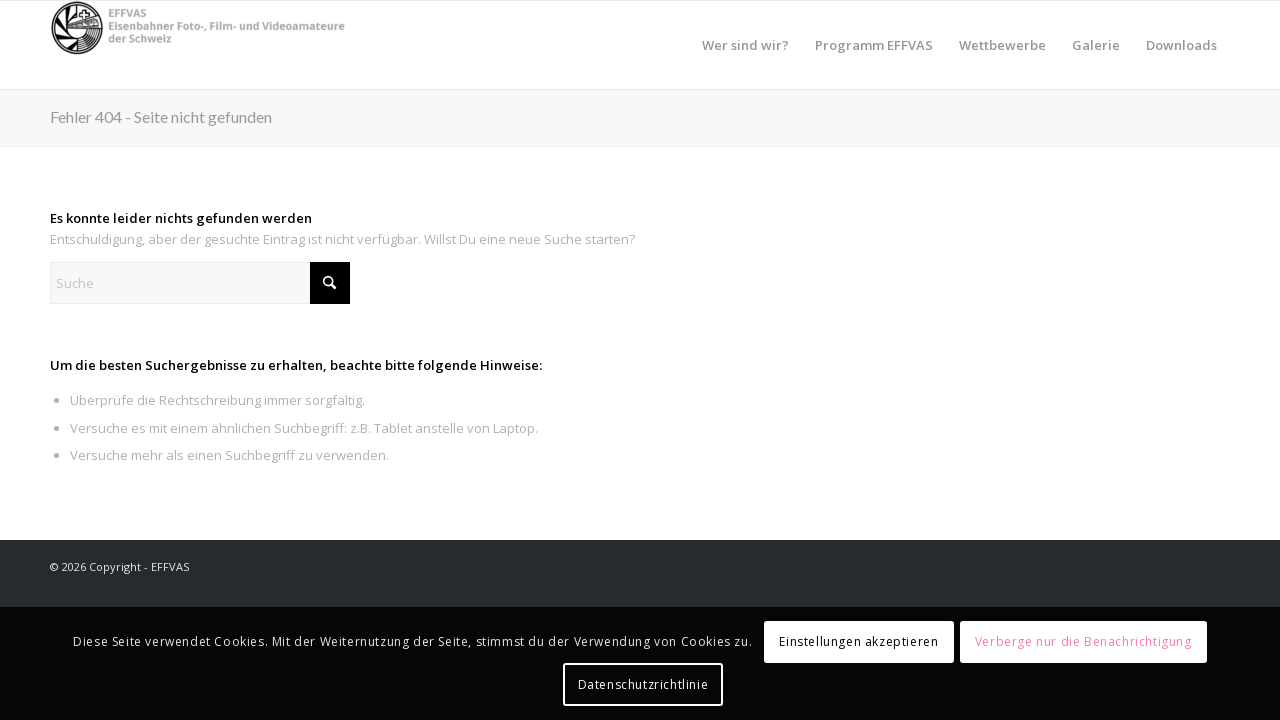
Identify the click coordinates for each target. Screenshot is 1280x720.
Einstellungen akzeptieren (858, 641)
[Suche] (200, 283)
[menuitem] (745, 45)
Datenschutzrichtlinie (643, 684)
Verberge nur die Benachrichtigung (1083, 641)
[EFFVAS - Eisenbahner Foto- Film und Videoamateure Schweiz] (200, 45)
